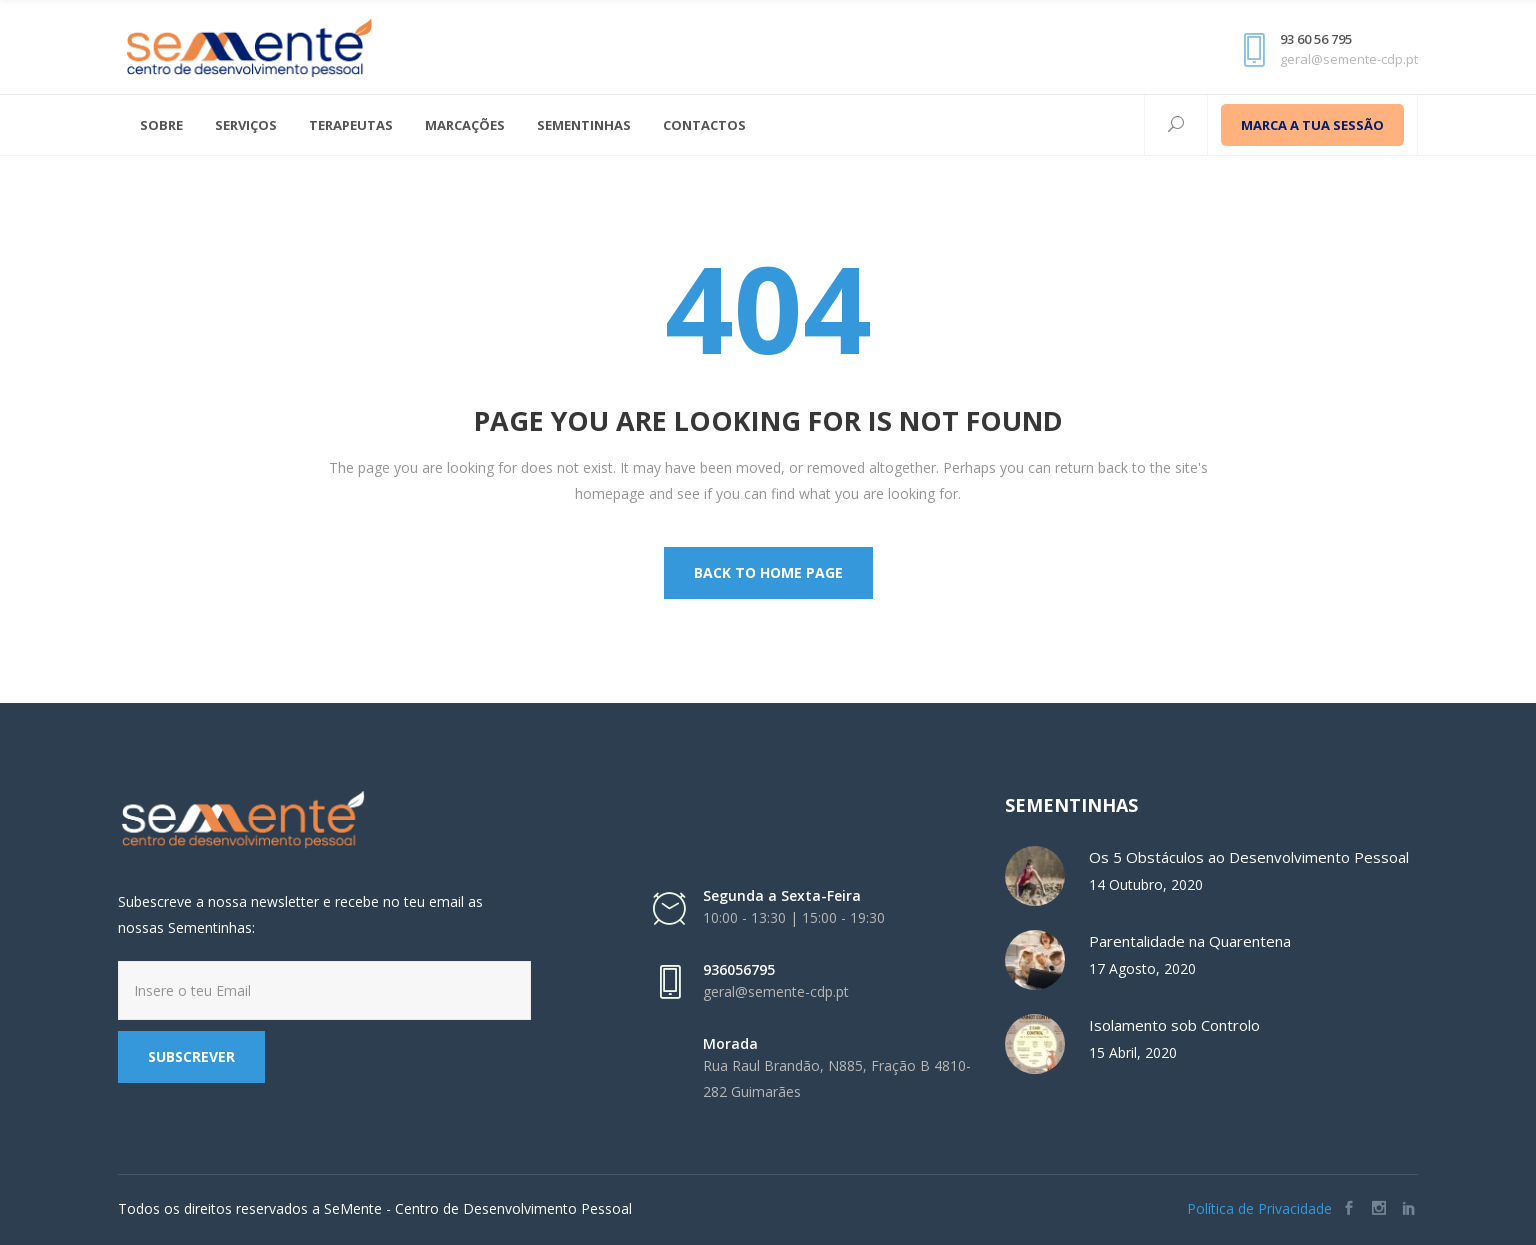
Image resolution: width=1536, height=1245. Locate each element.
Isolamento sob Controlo (1174, 1025)
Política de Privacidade (1259, 1208)
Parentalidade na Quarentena (1190, 941)
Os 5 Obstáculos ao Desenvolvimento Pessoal (1249, 857)
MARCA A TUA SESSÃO (1312, 125)
